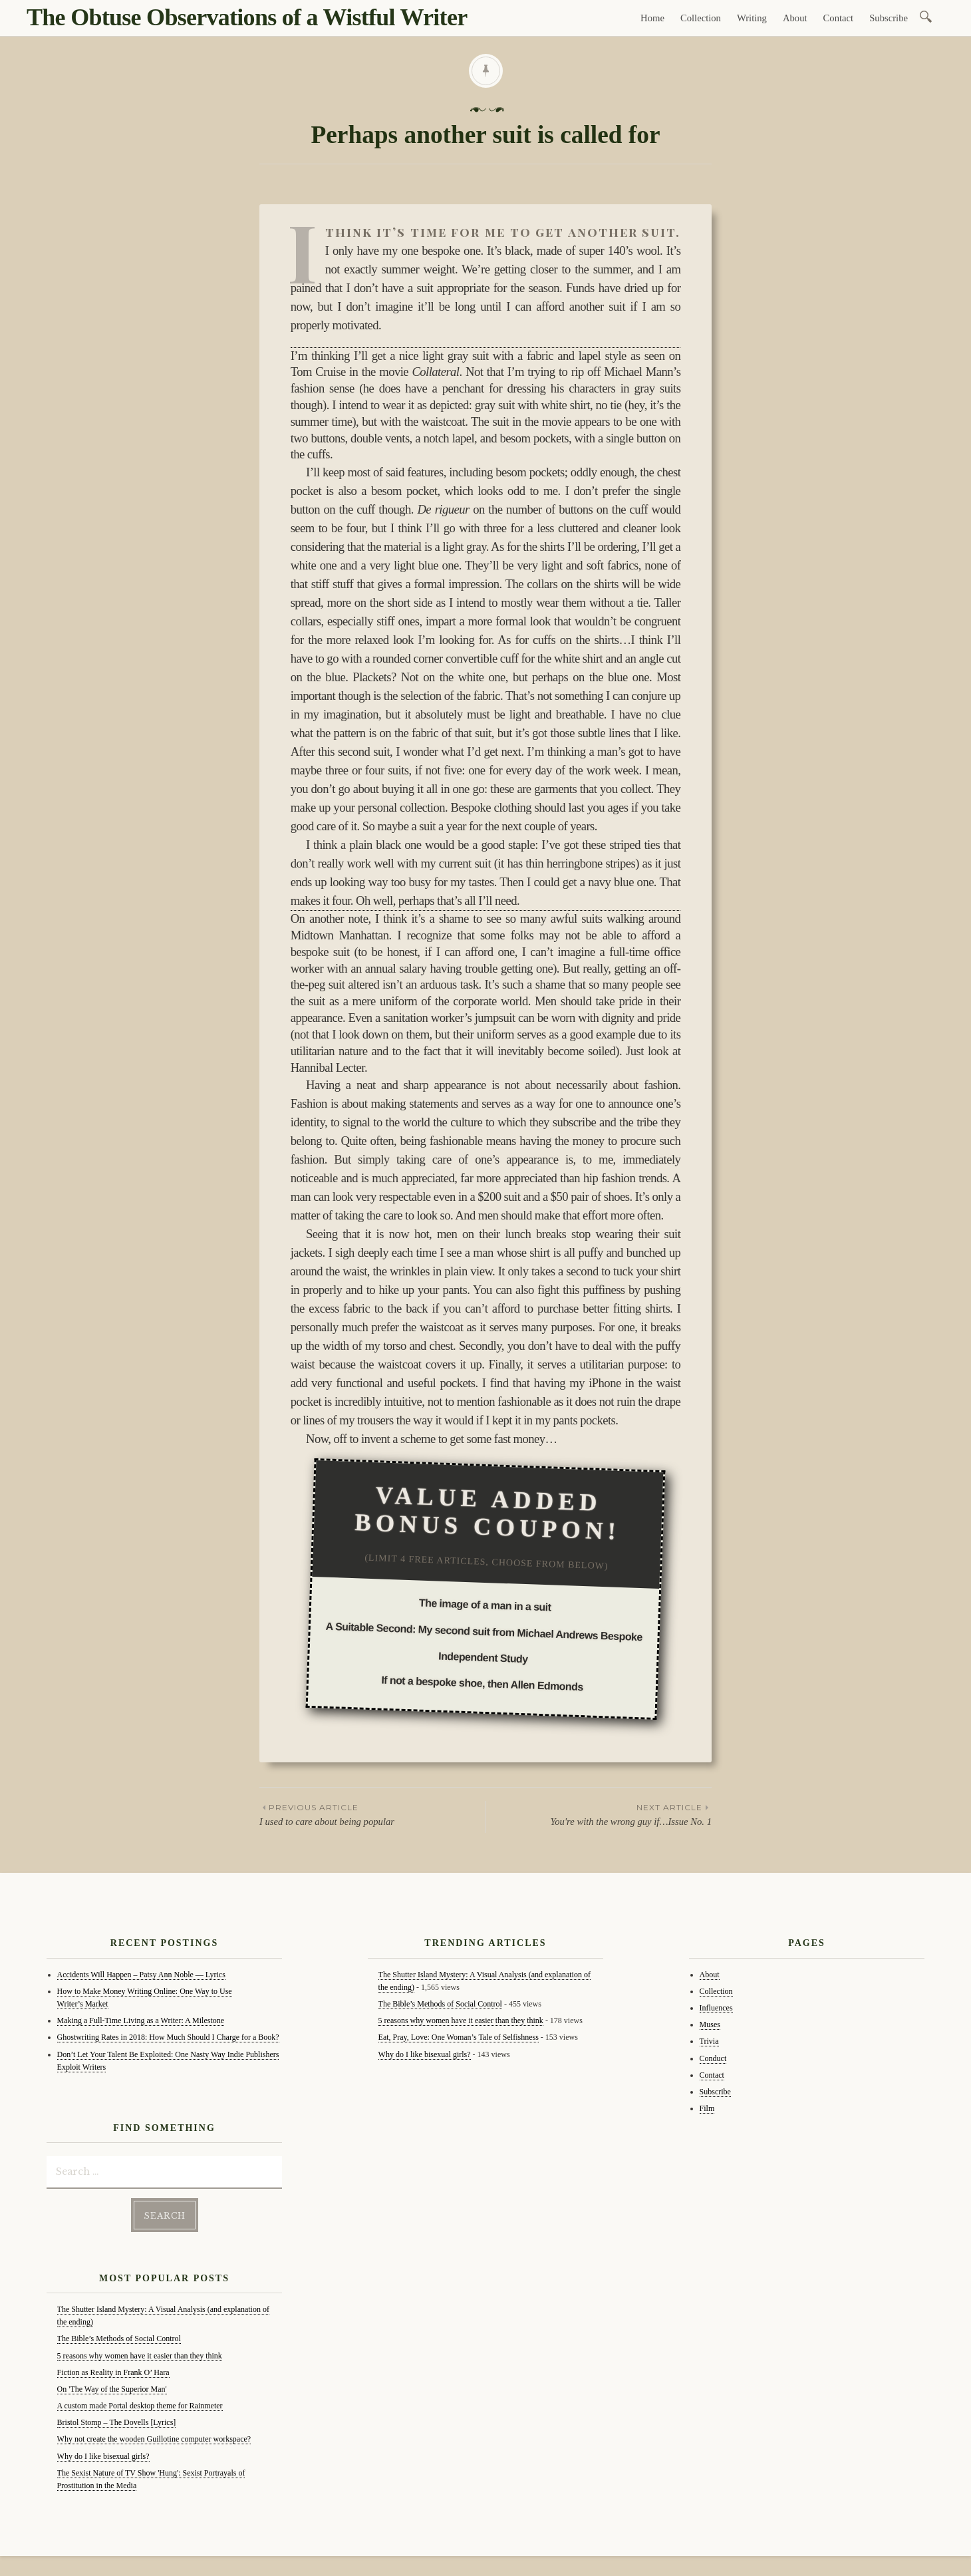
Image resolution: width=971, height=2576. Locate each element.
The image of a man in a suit (485, 1605)
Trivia (709, 2041)
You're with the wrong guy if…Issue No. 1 (599, 1813)
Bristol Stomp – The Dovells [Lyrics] (116, 2422)
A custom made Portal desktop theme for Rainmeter (140, 2405)
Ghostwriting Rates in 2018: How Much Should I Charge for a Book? (168, 2037)
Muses (710, 2024)
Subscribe (888, 18)
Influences (716, 2007)
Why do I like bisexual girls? (103, 2455)
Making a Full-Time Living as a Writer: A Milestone (141, 2020)
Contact (838, 18)
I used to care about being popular (372, 1813)
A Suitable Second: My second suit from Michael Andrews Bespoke (484, 1631)
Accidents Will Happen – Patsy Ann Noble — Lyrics (141, 1974)
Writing (752, 18)
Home (652, 18)
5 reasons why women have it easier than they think (139, 2355)
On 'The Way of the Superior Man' (112, 2389)
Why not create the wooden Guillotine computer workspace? (154, 2439)
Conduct (713, 2058)
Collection (700, 18)
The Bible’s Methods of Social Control (119, 2338)
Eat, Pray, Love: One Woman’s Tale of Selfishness (458, 2037)
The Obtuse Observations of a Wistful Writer (247, 17)
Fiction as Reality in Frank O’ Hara (113, 2371)
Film (707, 2108)
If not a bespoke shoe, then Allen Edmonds (482, 1683)
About (795, 18)
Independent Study (483, 1657)
